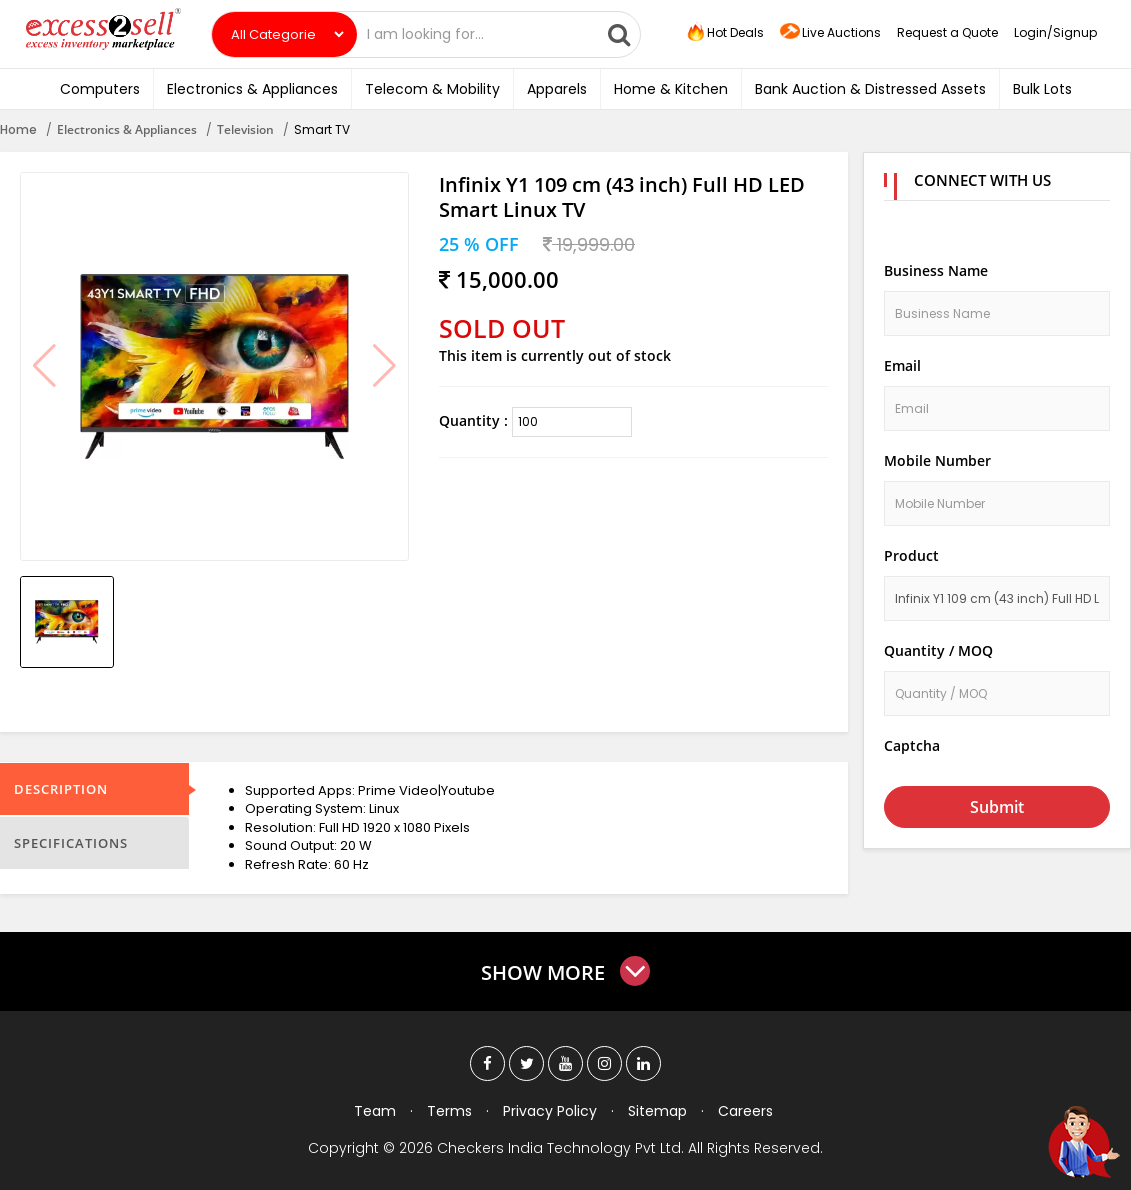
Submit (997, 807)
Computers (100, 89)
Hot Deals (724, 33)
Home (18, 129)
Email (902, 365)
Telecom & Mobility (432, 89)
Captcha (912, 745)
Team (375, 1111)
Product (911, 555)
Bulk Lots (1042, 89)
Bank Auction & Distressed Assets (870, 89)
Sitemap (657, 1111)
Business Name (936, 270)
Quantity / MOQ (938, 650)
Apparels (557, 89)
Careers (745, 1111)
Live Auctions (830, 33)
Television (245, 129)
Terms (449, 1111)
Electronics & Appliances (252, 89)
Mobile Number (937, 460)
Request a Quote (947, 32)
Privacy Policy (550, 1111)
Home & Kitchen (671, 89)
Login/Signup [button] (1055, 32)
